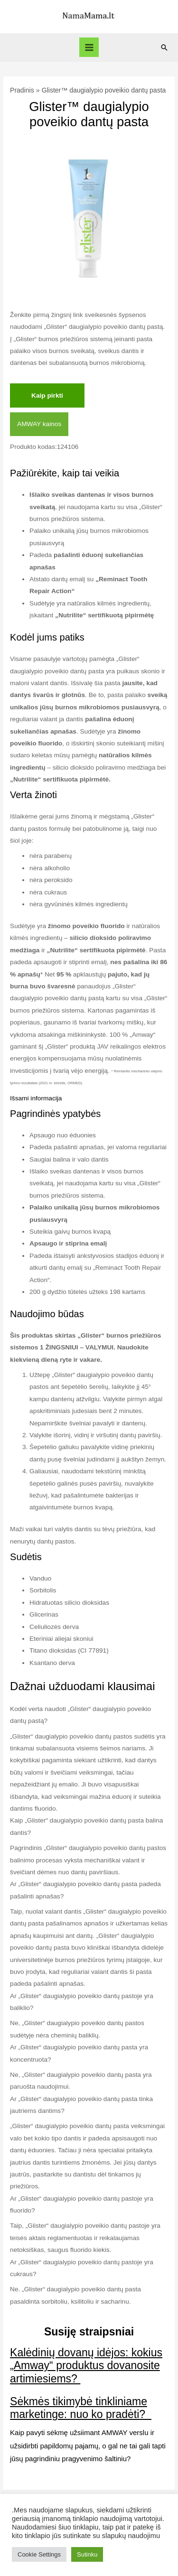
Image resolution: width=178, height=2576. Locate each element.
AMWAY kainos (39, 424)
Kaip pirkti (47, 395)
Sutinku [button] (87, 2554)
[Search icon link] (164, 47)
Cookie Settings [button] (39, 2554)
